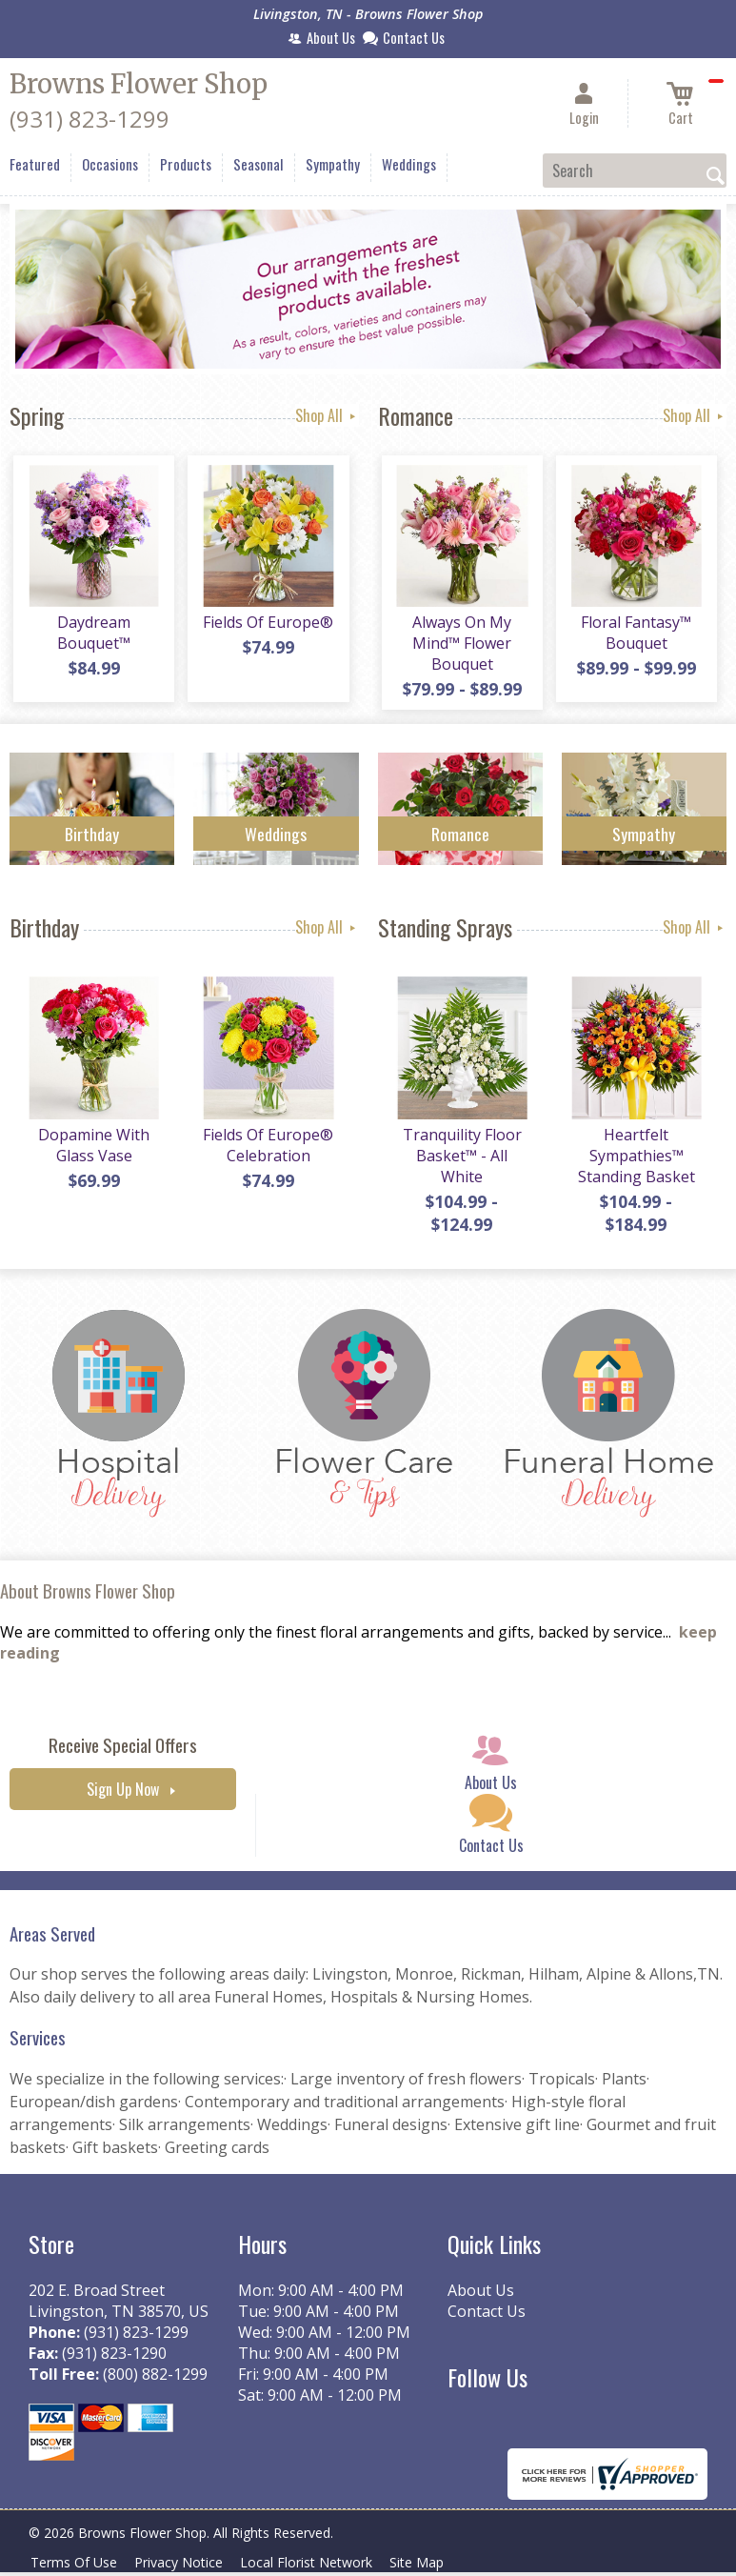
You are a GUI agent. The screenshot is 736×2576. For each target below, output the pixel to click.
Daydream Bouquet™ (92, 636)
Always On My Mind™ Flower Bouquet (459, 646)
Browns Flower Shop (139, 84)
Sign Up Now (123, 1796)
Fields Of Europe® (266, 625)
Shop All (327, 415)
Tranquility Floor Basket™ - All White (460, 1163)
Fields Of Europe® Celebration (266, 1153)
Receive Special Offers (123, 1752)
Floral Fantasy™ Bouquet (634, 636)
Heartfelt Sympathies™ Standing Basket (634, 1163)
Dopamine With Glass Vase (92, 1153)
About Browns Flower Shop (87, 1599)
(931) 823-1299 (89, 118)
